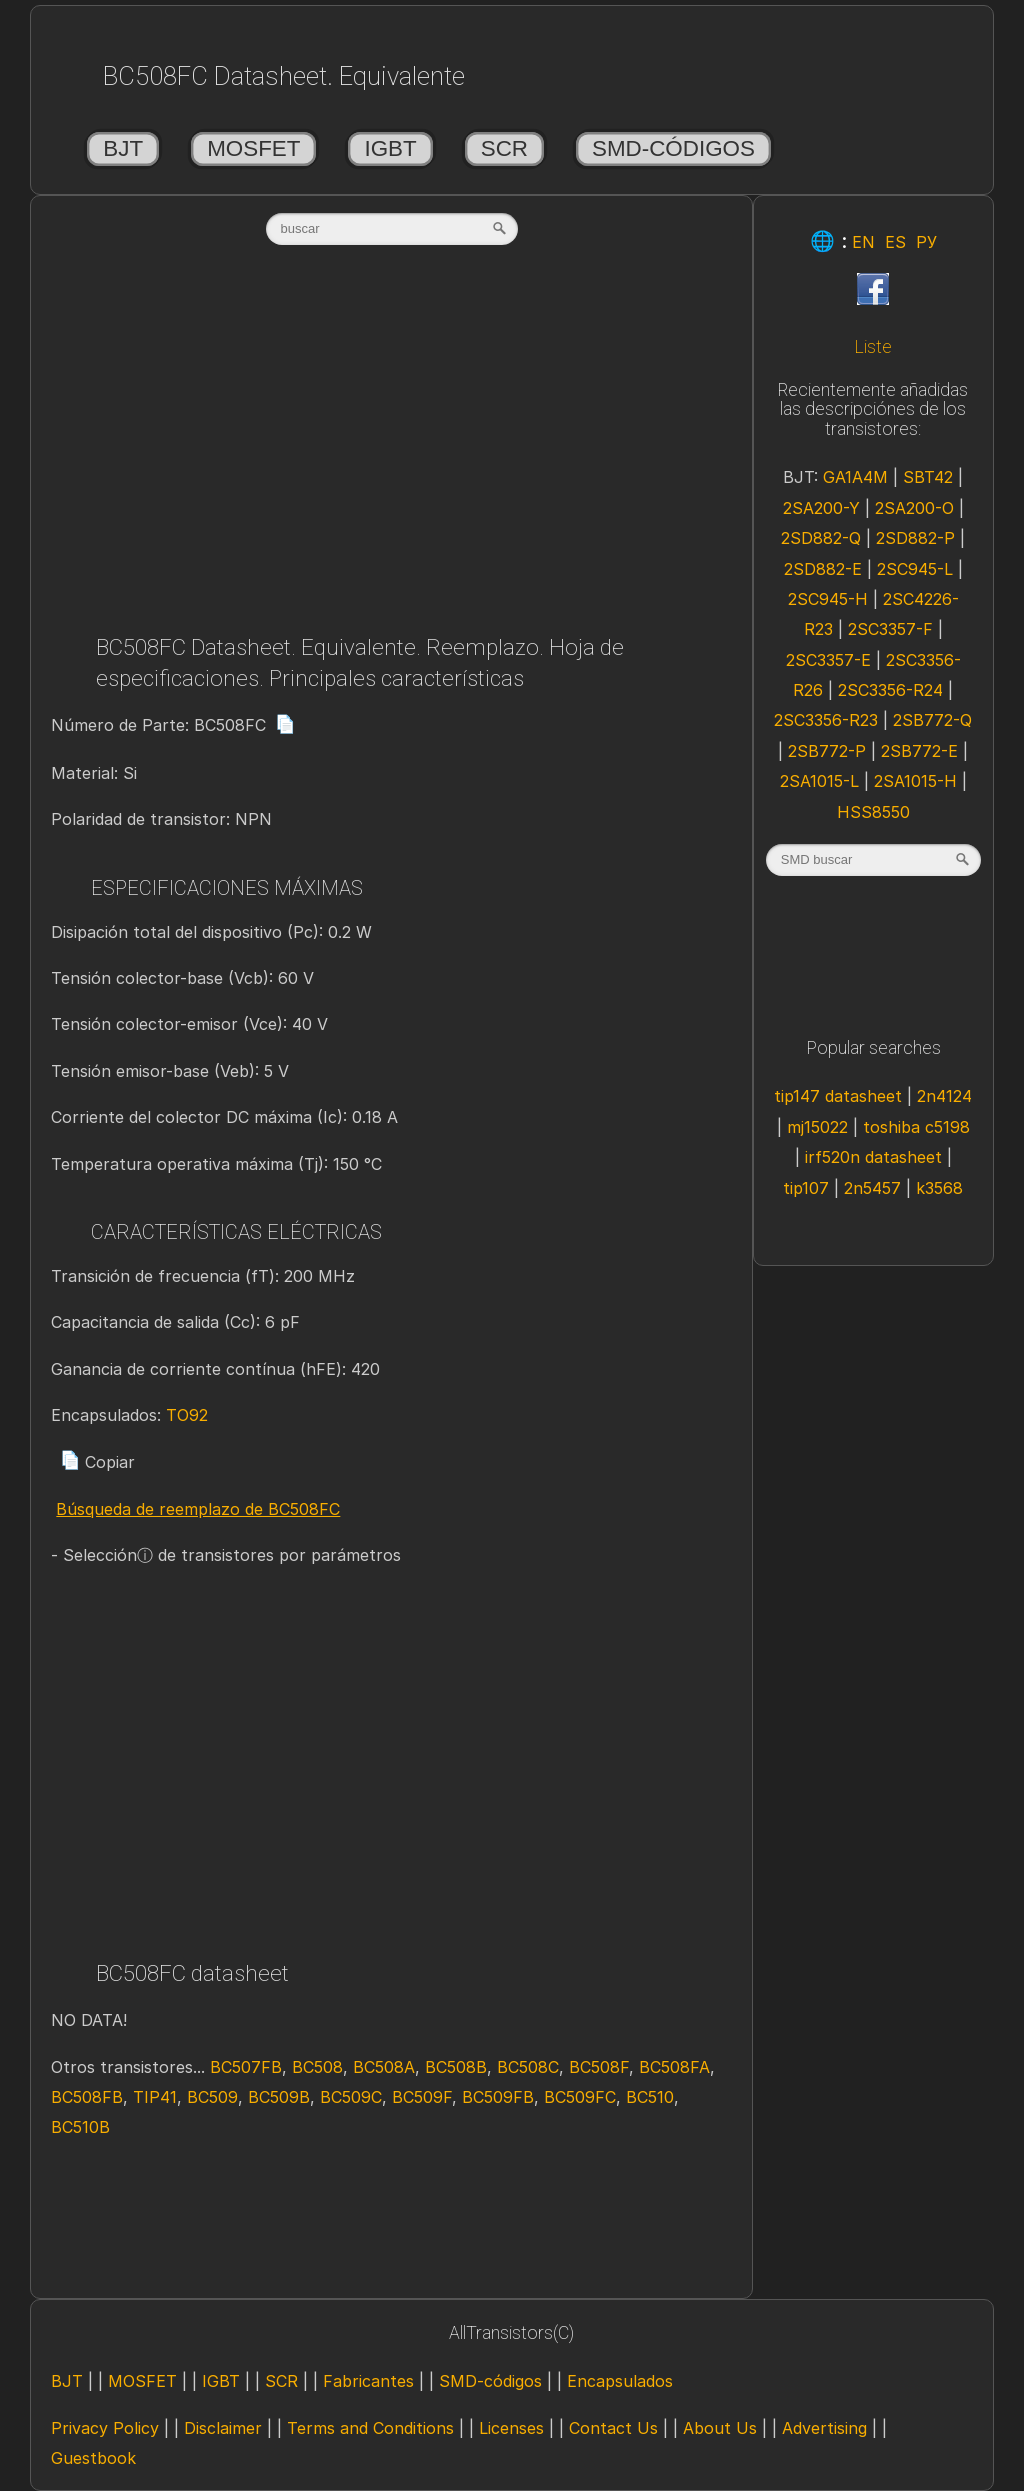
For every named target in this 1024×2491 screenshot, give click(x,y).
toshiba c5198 (916, 1127)
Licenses (511, 2428)
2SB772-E (919, 751)
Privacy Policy (105, 2428)
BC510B (80, 2127)
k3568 (939, 1188)
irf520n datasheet (873, 1157)
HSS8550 (873, 812)
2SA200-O (914, 508)
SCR (504, 148)
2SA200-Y (821, 508)
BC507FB (246, 2067)
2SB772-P (827, 751)
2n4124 (944, 1096)
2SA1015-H (915, 781)
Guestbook (93, 2458)
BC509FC (580, 2097)
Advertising (824, 2428)
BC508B (456, 2067)
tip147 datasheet (838, 1096)
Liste (873, 347)
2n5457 (872, 1188)
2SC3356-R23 (826, 720)
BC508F (599, 2067)
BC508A (384, 2067)
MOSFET (253, 148)
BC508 (317, 2067)
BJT (123, 148)
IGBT (390, 148)
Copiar (98, 1462)
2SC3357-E (828, 660)
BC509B (279, 2097)
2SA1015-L (819, 781)
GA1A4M (855, 477)
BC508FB (87, 2097)
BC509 (212, 2097)
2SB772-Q (932, 720)
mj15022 (817, 1127)
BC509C (351, 2097)
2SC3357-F (890, 629)
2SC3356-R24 (890, 690)
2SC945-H (828, 599)
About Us (720, 2428)
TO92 (187, 1415)
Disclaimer (223, 2428)
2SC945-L (915, 569)
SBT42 (928, 477)
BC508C (528, 2067)
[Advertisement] (392, 447)
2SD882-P (915, 538)
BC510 (650, 2097)
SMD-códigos (673, 148)
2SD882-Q (821, 538)
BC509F (422, 2097)
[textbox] (392, 229)
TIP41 (155, 2097)
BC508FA (674, 2067)
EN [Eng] (863, 242)
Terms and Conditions (370, 2428)
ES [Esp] (895, 242)
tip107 (806, 1188)
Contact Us (613, 2428)
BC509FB (498, 2097)
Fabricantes (368, 2381)
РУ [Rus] (926, 242)
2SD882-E (823, 569)
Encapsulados (620, 2381)
